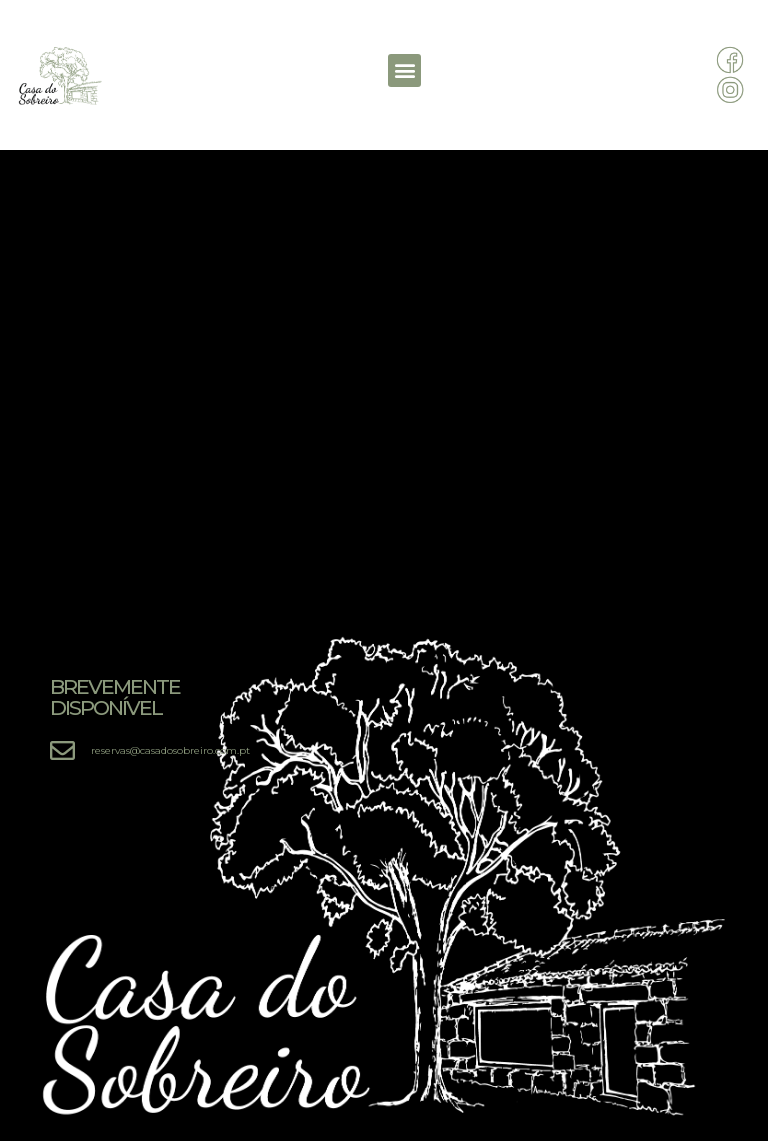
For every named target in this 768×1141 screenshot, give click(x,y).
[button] (404, 70)
